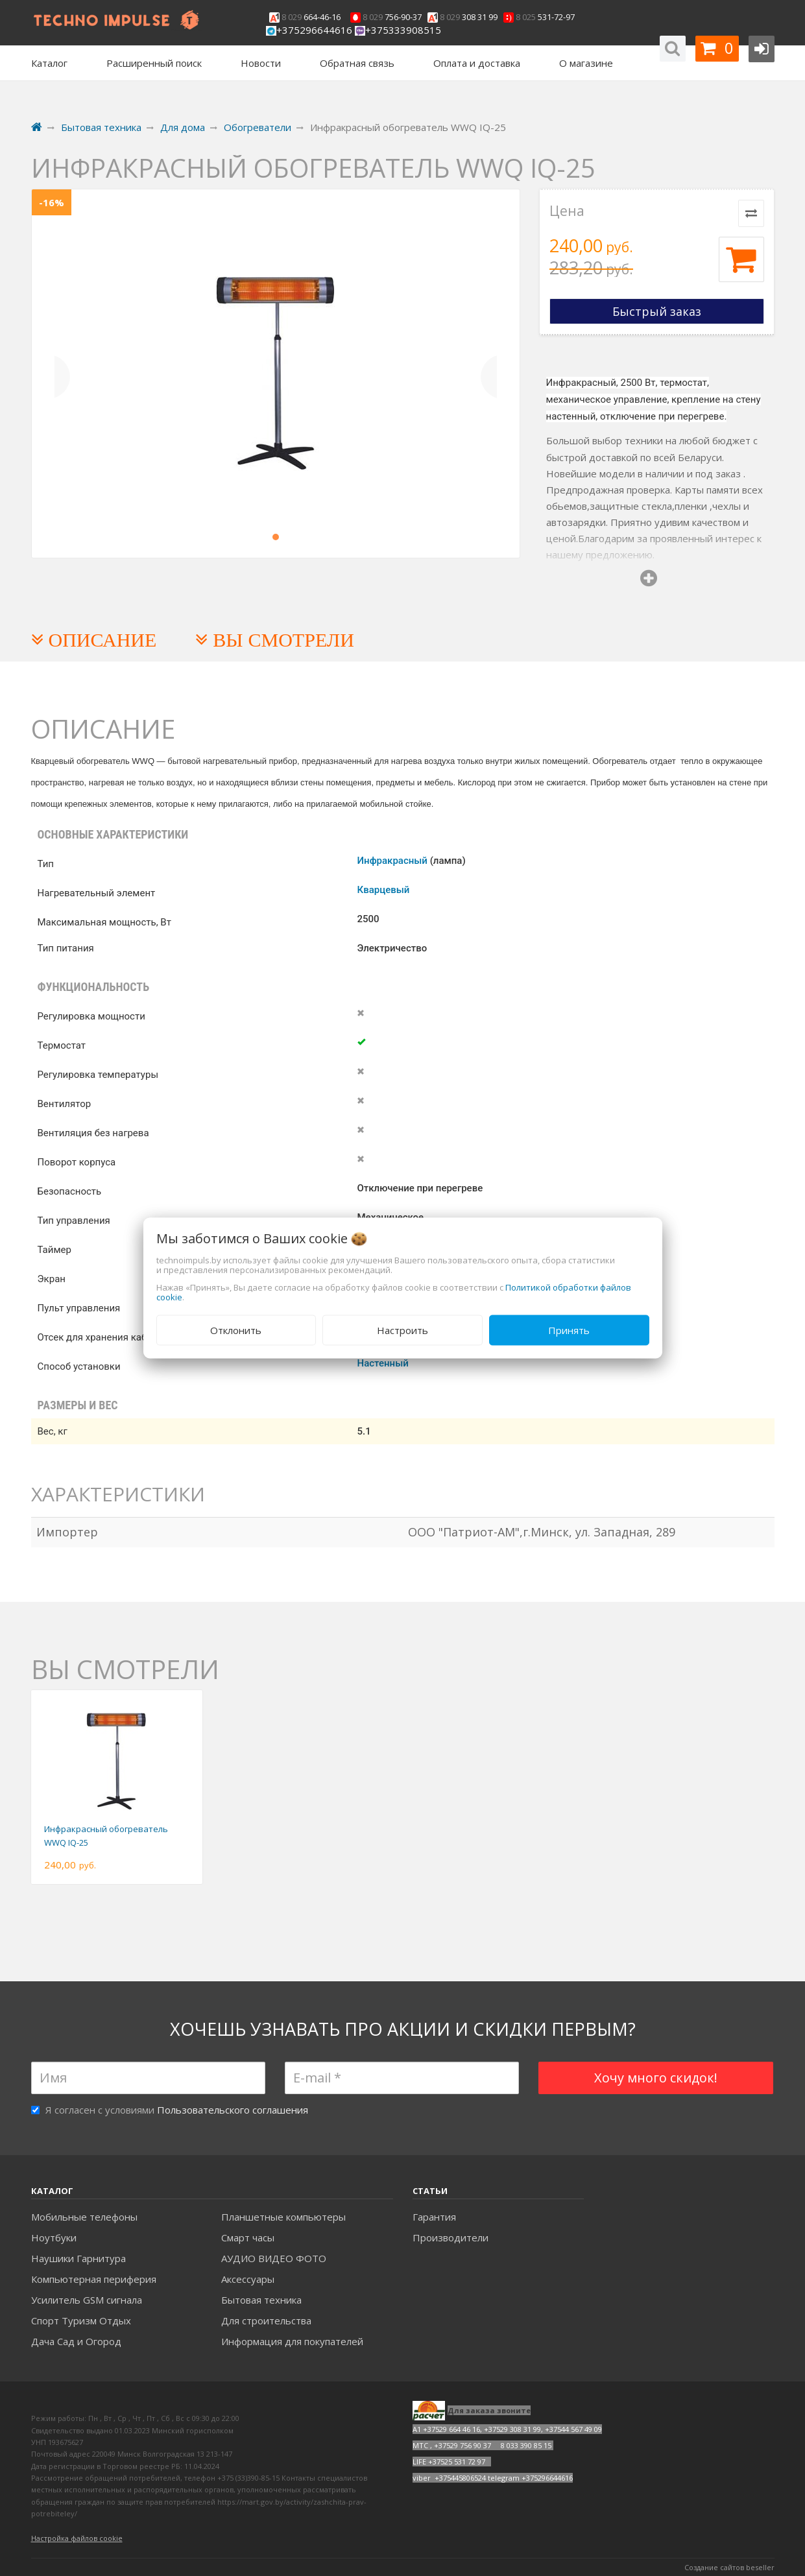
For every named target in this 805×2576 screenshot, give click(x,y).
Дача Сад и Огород (76, 2341)
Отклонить (235, 1330)
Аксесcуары (247, 2278)
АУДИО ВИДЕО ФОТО (273, 2258)
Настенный (383, 1363)
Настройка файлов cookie (77, 2538)
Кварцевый (383, 890)
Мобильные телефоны (84, 2216)
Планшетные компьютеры (283, 2216)
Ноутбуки (54, 2237)
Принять (569, 1330)
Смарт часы (247, 2237)
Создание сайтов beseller (729, 2567)
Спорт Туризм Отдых (81, 2320)
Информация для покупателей (292, 2341)
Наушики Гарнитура (78, 2258)
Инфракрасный (392, 860)
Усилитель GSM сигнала (86, 2299)
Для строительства (266, 2320)
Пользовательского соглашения (232, 2109)
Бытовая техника (261, 2299)
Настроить (402, 1330)
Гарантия (434, 2216)
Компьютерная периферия (93, 2278)
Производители (450, 2237)
